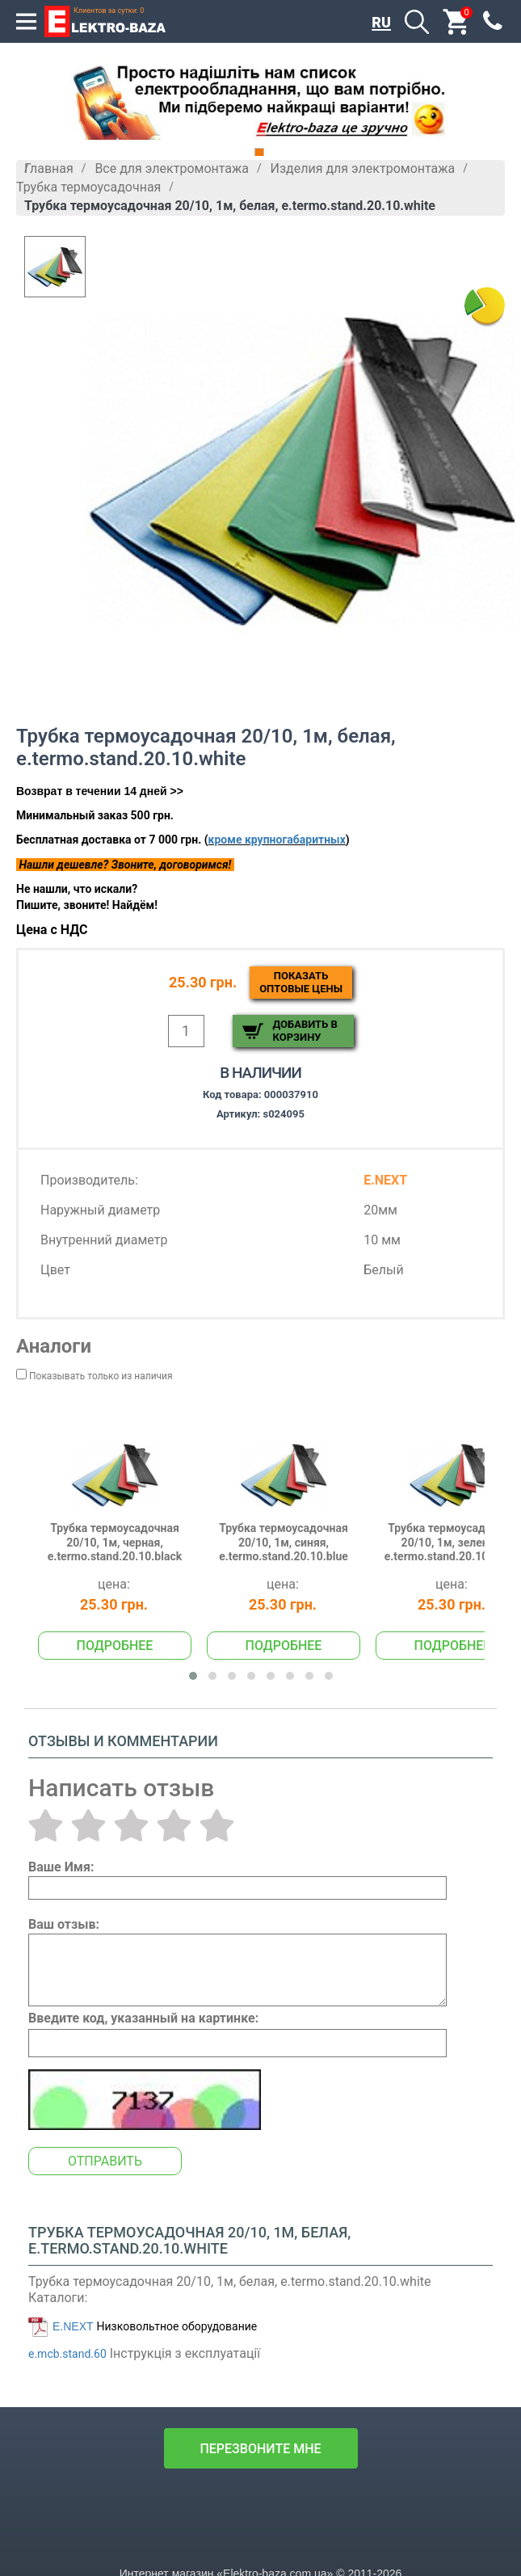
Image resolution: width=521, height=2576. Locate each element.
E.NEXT (73, 2326)
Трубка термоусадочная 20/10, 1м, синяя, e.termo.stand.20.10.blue (283, 1542)
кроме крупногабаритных (277, 839)
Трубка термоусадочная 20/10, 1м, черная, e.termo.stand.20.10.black (115, 1542)
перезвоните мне (260, 2448)
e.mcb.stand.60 (67, 2353)
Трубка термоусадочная (88, 187)
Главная (49, 168)
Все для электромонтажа (172, 168)
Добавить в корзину (305, 1030)
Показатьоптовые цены (300, 982)
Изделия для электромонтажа (363, 168)
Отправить (105, 2161)
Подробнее (115, 1645)
